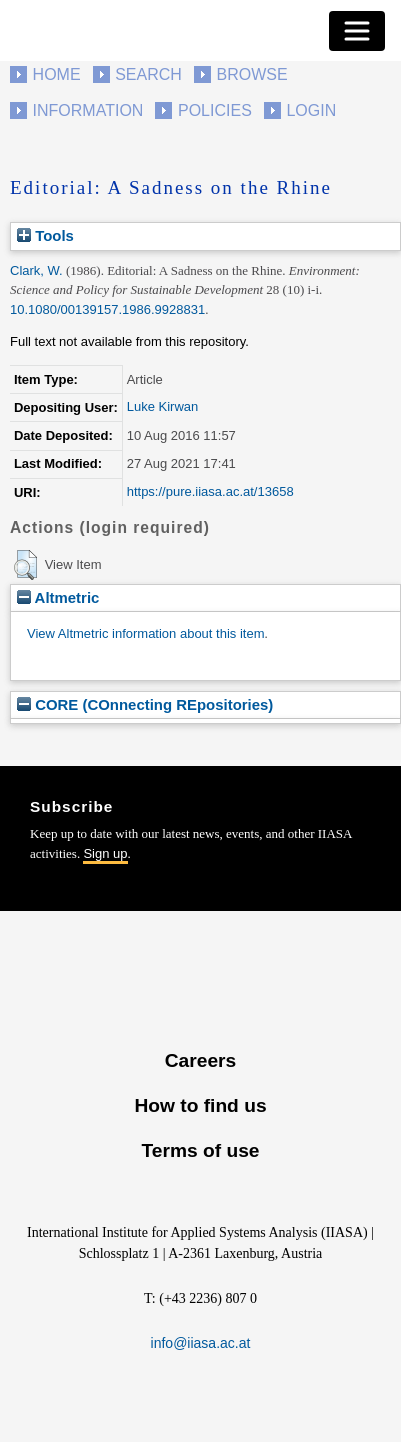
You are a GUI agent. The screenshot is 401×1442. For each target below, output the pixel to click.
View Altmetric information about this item (145, 633)
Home (57, 74)
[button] (25, 565)
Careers (200, 1060)
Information (88, 110)
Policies (215, 110)
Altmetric (58, 597)
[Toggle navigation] (357, 31)
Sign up (105, 853)
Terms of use (200, 1150)
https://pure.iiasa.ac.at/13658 (210, 491)
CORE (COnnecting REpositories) (145, 704)
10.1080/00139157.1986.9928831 (107, 309)
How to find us (200, 1105)
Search (148, 74)
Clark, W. (36, 270)
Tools (45, 235)
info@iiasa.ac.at (201, 1343)
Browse (251, 74)
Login (311, 110)
